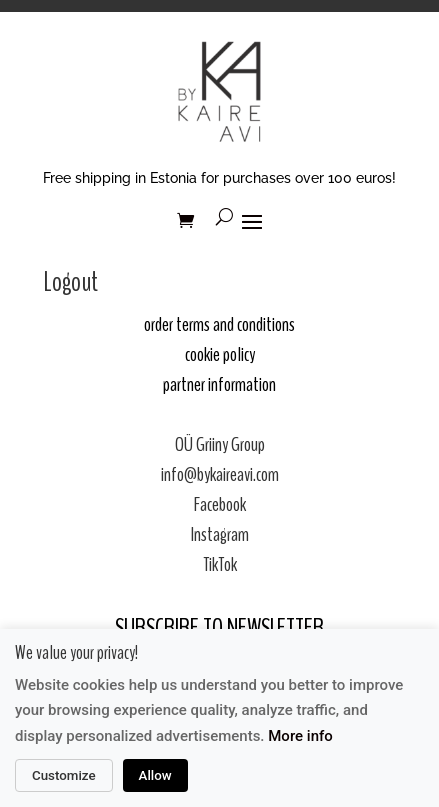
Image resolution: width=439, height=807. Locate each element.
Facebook (220, 504)
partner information (219, 384)
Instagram (220, 534)
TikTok (220, 564)
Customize (64, 775)
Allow (155, 775)
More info (300, 736)
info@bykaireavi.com (220, 474)
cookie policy (220, 354)
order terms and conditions (219, 324)
